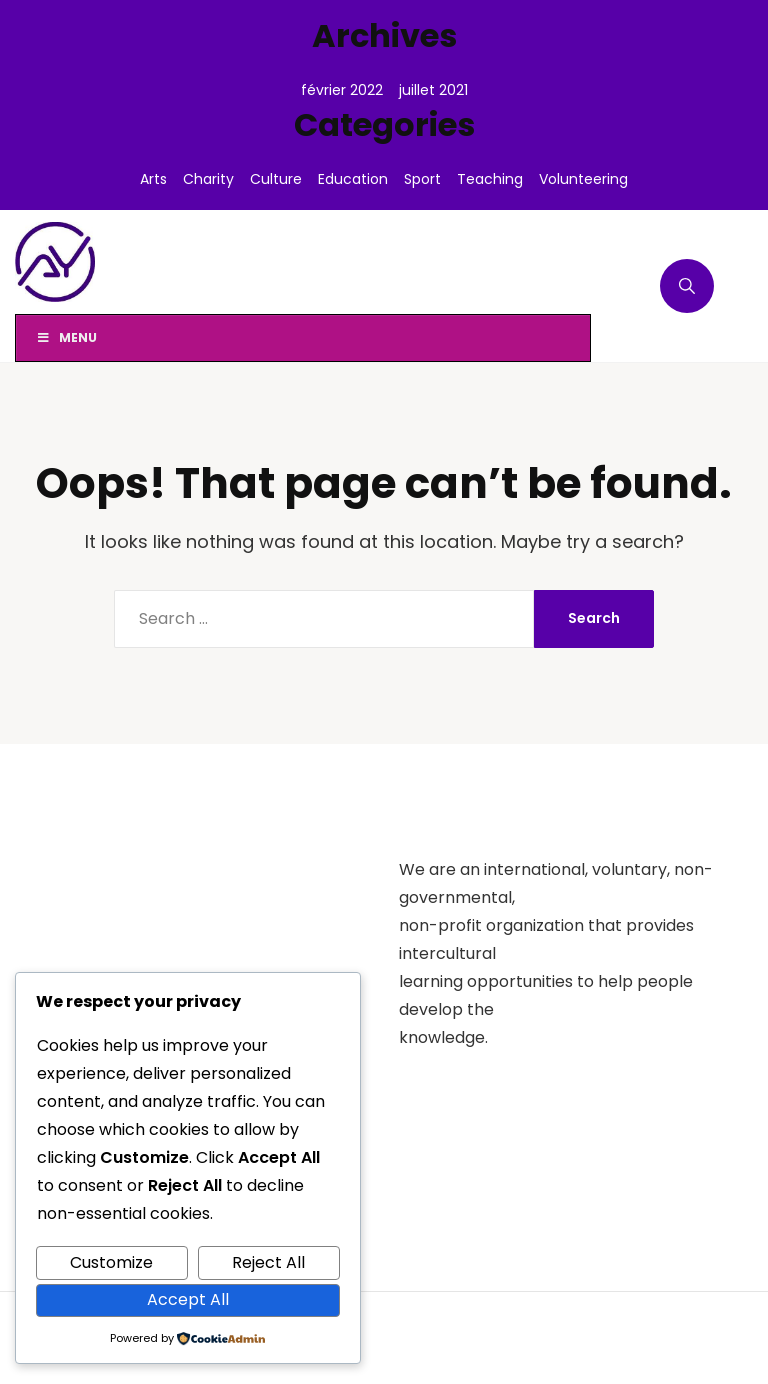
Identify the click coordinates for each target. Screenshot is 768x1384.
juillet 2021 (433, 90)
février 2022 (342, 90)
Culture (276, 179)
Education (353, 179)
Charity (208, 179)
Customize (111, 1262)
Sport (422, 179)
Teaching (490, 179)
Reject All (268, 1262)
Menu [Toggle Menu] (66, 337)
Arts (153, 179)
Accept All (188, 1299)
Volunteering (583, 179)
